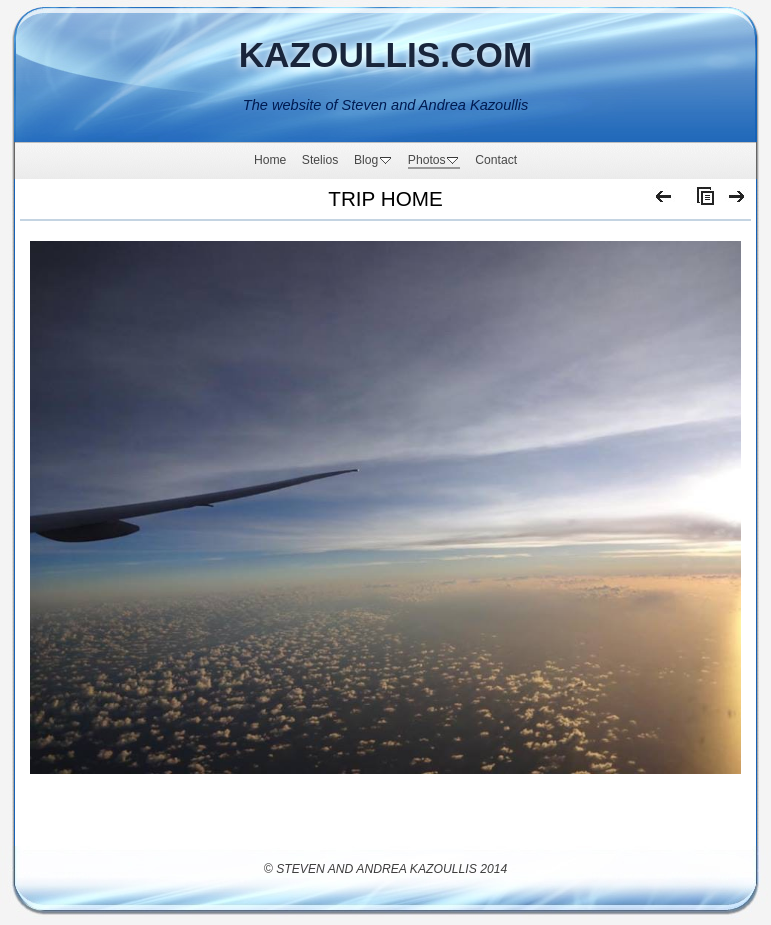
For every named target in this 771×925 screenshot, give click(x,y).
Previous (664, 201)
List (701, 201)
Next (737, 201)
